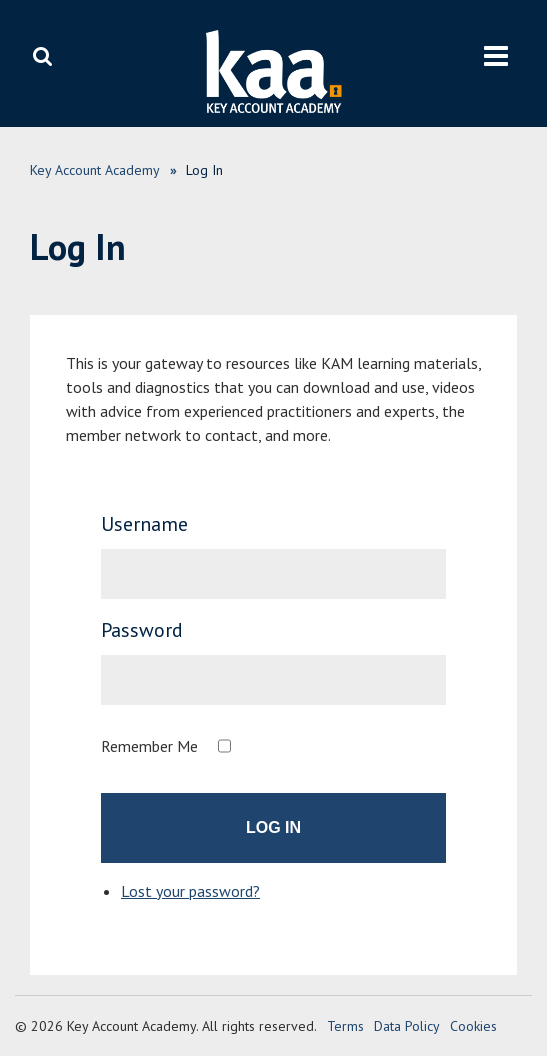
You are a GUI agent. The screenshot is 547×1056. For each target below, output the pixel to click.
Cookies (473, 1026)
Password (142, 630)
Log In (273, 827)
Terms (345, 1026)
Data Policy (407, 1026)
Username (144, 524)
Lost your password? (190, 891)
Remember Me (149, 746)
